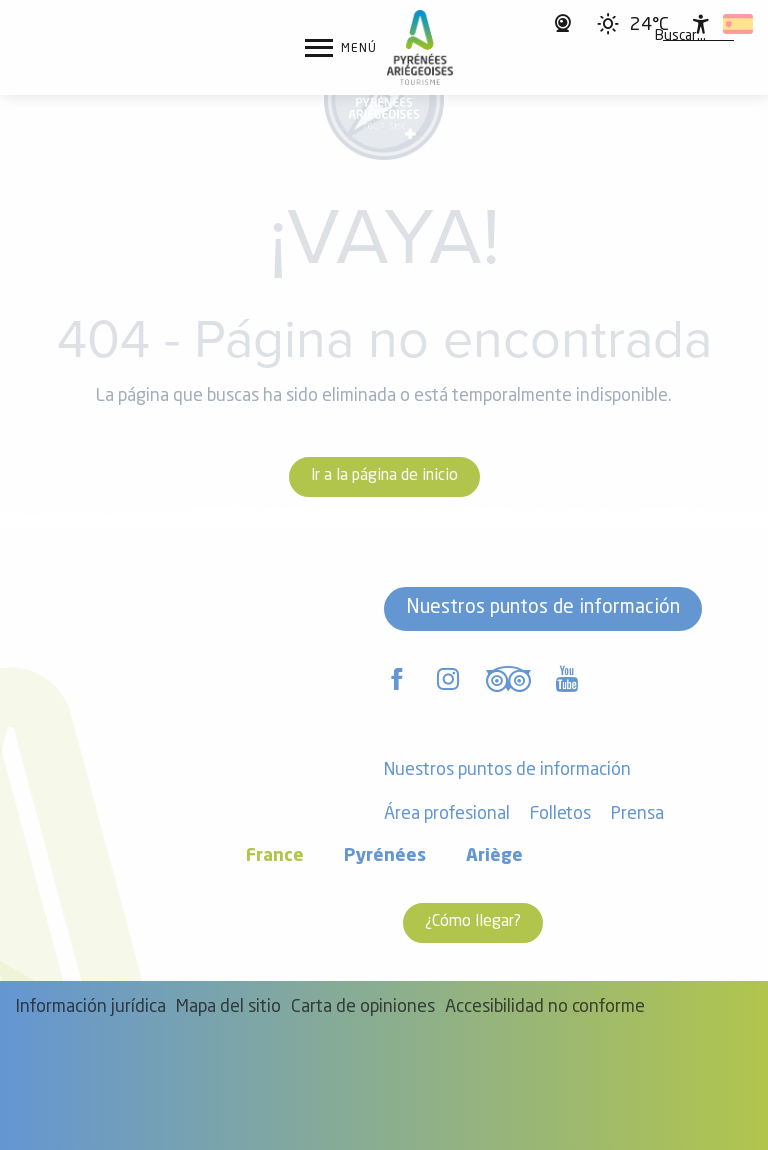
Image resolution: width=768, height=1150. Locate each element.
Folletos (560, 814)
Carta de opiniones (363, 1007)
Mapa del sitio (228, 1007)
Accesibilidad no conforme (545, 1007)
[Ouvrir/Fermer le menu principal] (341, 48)
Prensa (637, 814)
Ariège (494, 856)
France (275, 856)
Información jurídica (90, 1007)
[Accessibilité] (701, 24)
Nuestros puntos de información (543, 608)
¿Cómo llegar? (473, 922)
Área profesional (447, 814)
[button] (680, 37)
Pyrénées (385, 856)
